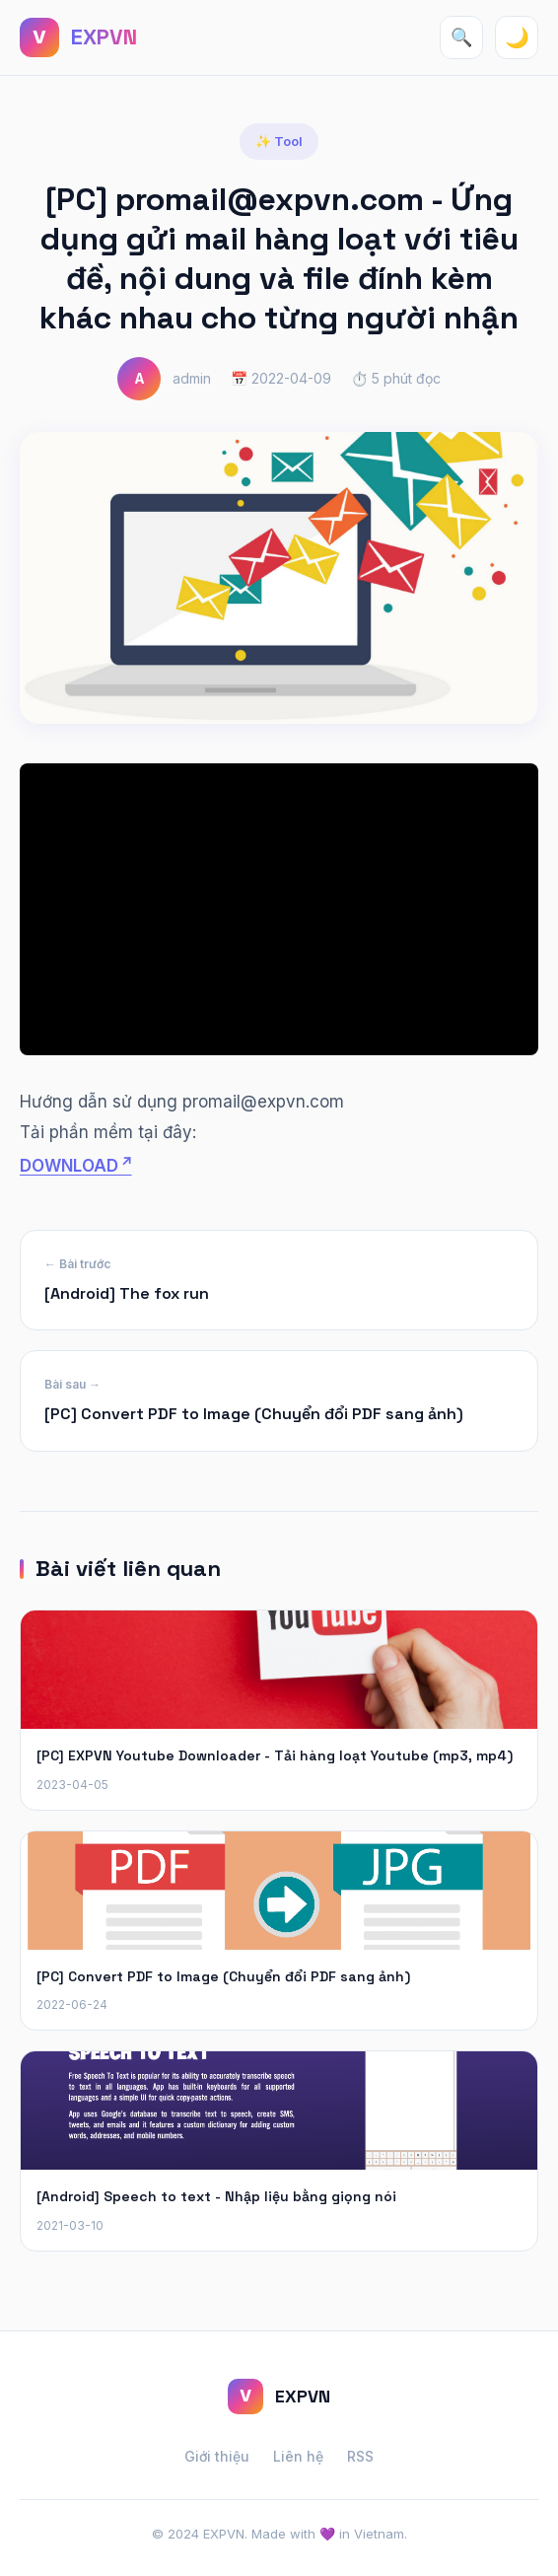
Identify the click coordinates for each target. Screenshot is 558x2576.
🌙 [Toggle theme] (517, 37)
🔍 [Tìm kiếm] (461, 37)
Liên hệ (298, 2456)
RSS (360, 2456)
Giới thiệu (216, 2456)
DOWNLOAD (69, 1166)
